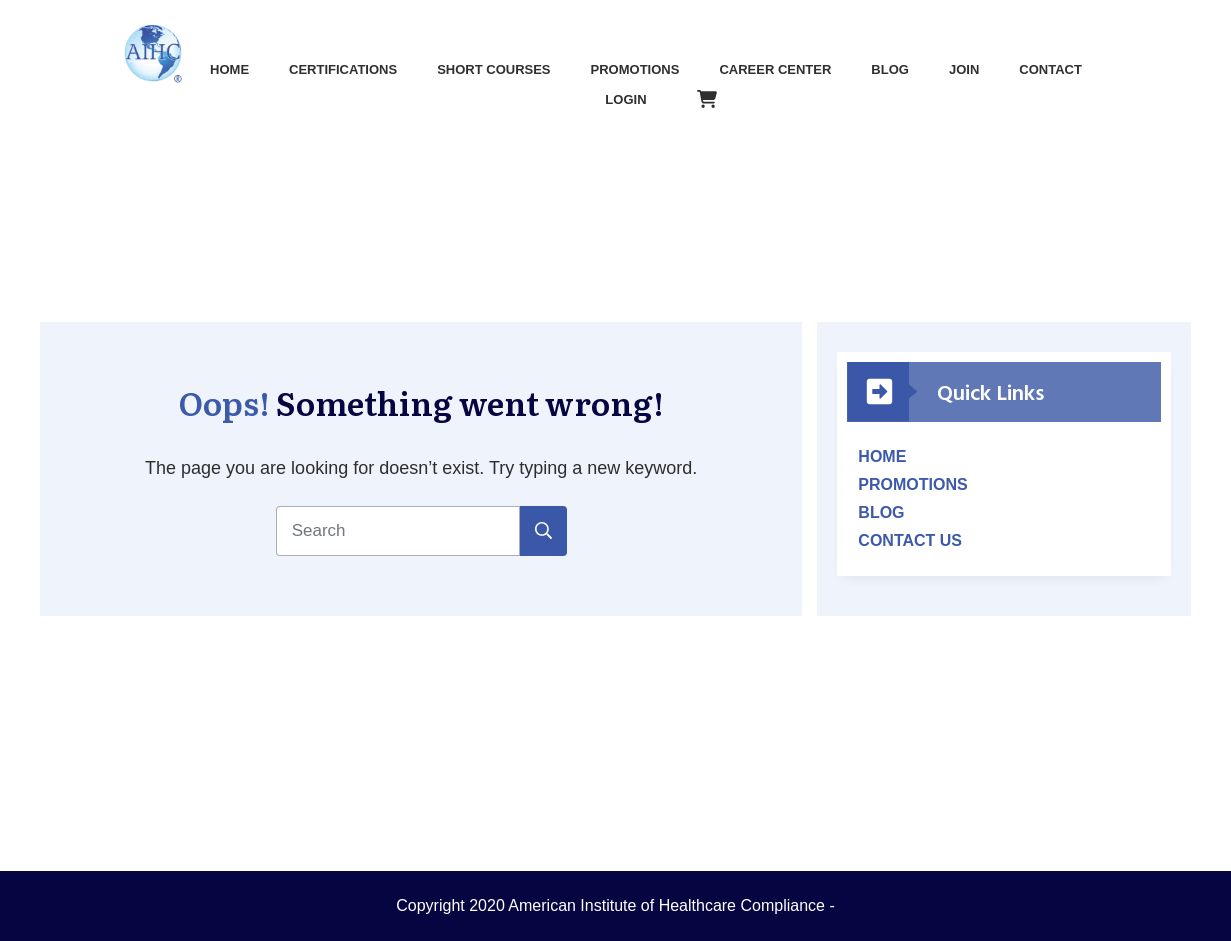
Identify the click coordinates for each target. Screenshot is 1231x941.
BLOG (881, 512)
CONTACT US (910, 540)
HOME (882, 456)
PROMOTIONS (912, 484)
